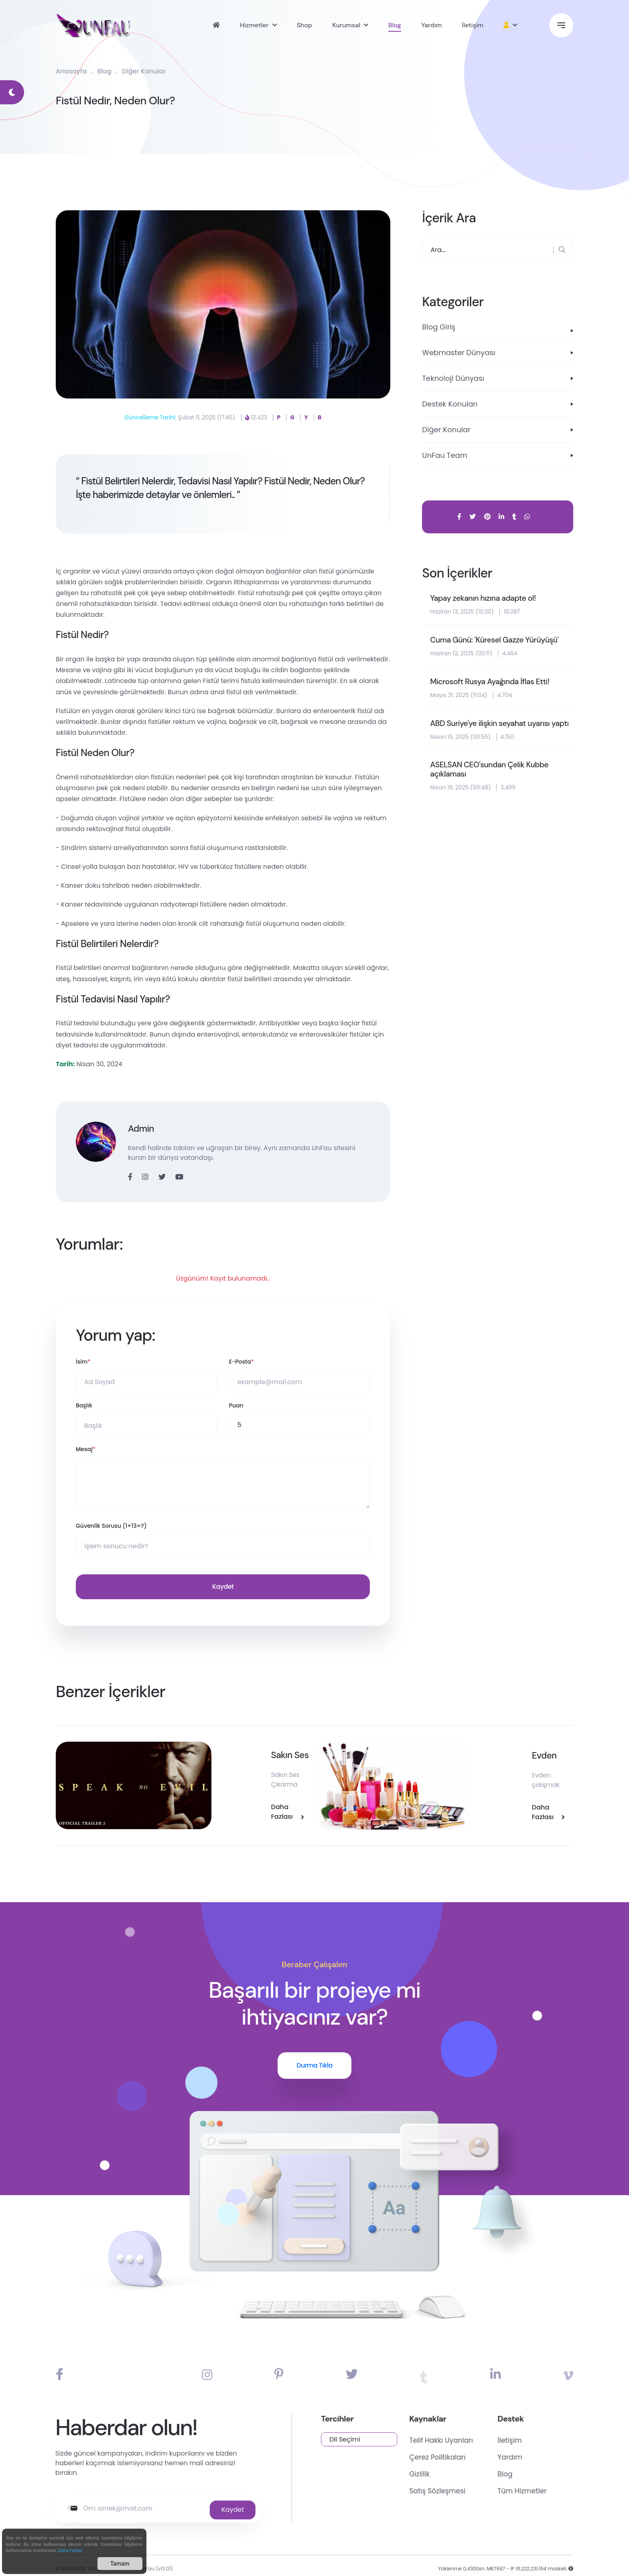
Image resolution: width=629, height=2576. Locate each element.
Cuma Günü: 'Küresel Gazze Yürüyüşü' (497, 641)
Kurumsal (346, 26)
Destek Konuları (449, 406)
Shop (304, 26)
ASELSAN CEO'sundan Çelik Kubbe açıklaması (491, 781)
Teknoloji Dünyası (453, 380)
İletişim (472, 26)
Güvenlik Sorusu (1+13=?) (111, 1527)
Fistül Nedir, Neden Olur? (126, 101)
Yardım (431, 26)
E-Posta (241, 1363)
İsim (83, 1363)
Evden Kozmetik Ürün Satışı (501, 1752)
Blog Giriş (438, 328)
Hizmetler (254, 26)
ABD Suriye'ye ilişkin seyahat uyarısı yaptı (492, 729)
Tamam (119, 2563)
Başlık (84, 1407)
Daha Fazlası (70, 2550)
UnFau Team (444, 457)
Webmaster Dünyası (458, 354)
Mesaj (85, 1451)
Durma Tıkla (314, 2047)
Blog (394, 26)
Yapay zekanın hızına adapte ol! (485, 599)
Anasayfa (71, 72)
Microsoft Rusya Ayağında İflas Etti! (492, 683)
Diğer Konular (144, 72)
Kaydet (222, 1588)
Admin (142, 1130)
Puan (236, 1407)
